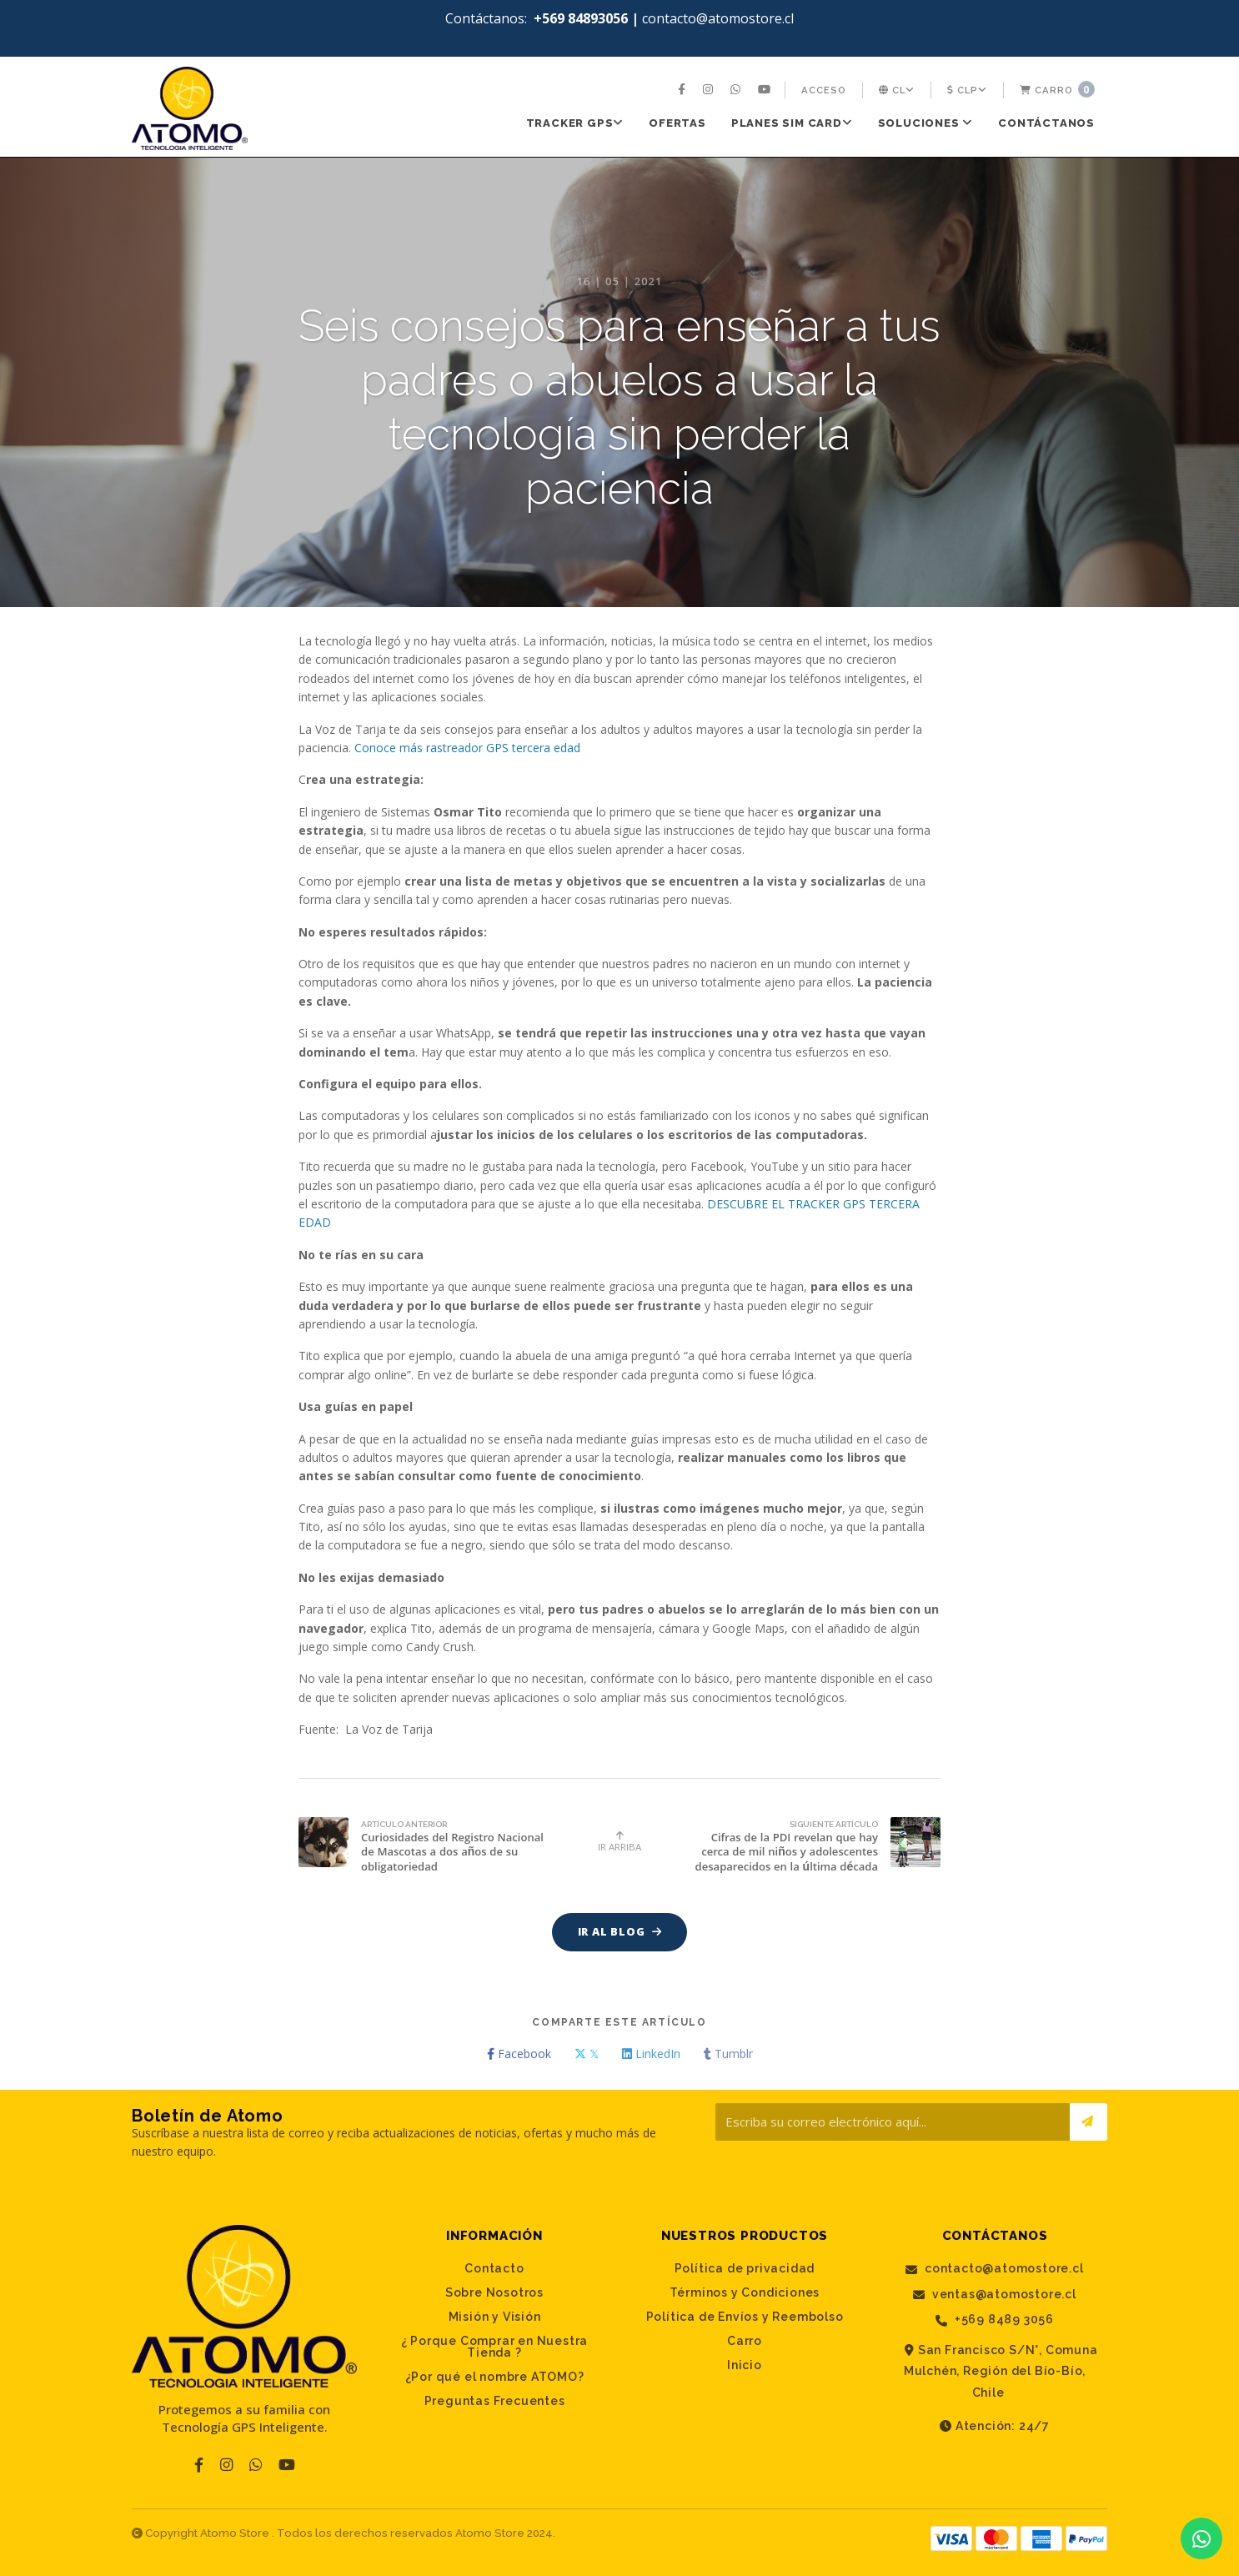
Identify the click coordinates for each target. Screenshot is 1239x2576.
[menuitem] (683, 90)
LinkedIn (651, 2054)
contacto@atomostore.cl (994, 2269)
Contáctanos (1046, 123)
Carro (1057, 89)
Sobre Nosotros (494, 2293)
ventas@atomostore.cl (994, 2294)
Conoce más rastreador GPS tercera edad (467, 748)
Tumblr (728, 2054)
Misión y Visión (495, 2317)
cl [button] (897, 90)
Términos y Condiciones (745, 2293)
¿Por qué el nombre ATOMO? (494, 2377)
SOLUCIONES (926, 123)
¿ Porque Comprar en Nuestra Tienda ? (495, 2347)
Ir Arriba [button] (619, 1841)
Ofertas (677, 123)
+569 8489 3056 (995, 2320)
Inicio (744, 2366)
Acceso (823, 90)
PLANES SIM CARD (792, 123)
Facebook (519, 2054)
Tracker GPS (575, 123)
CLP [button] (967, 90)
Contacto (494, 2269)
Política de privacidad (745, 2269)
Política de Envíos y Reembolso (745, 2317)
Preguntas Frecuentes (494, 2402)
